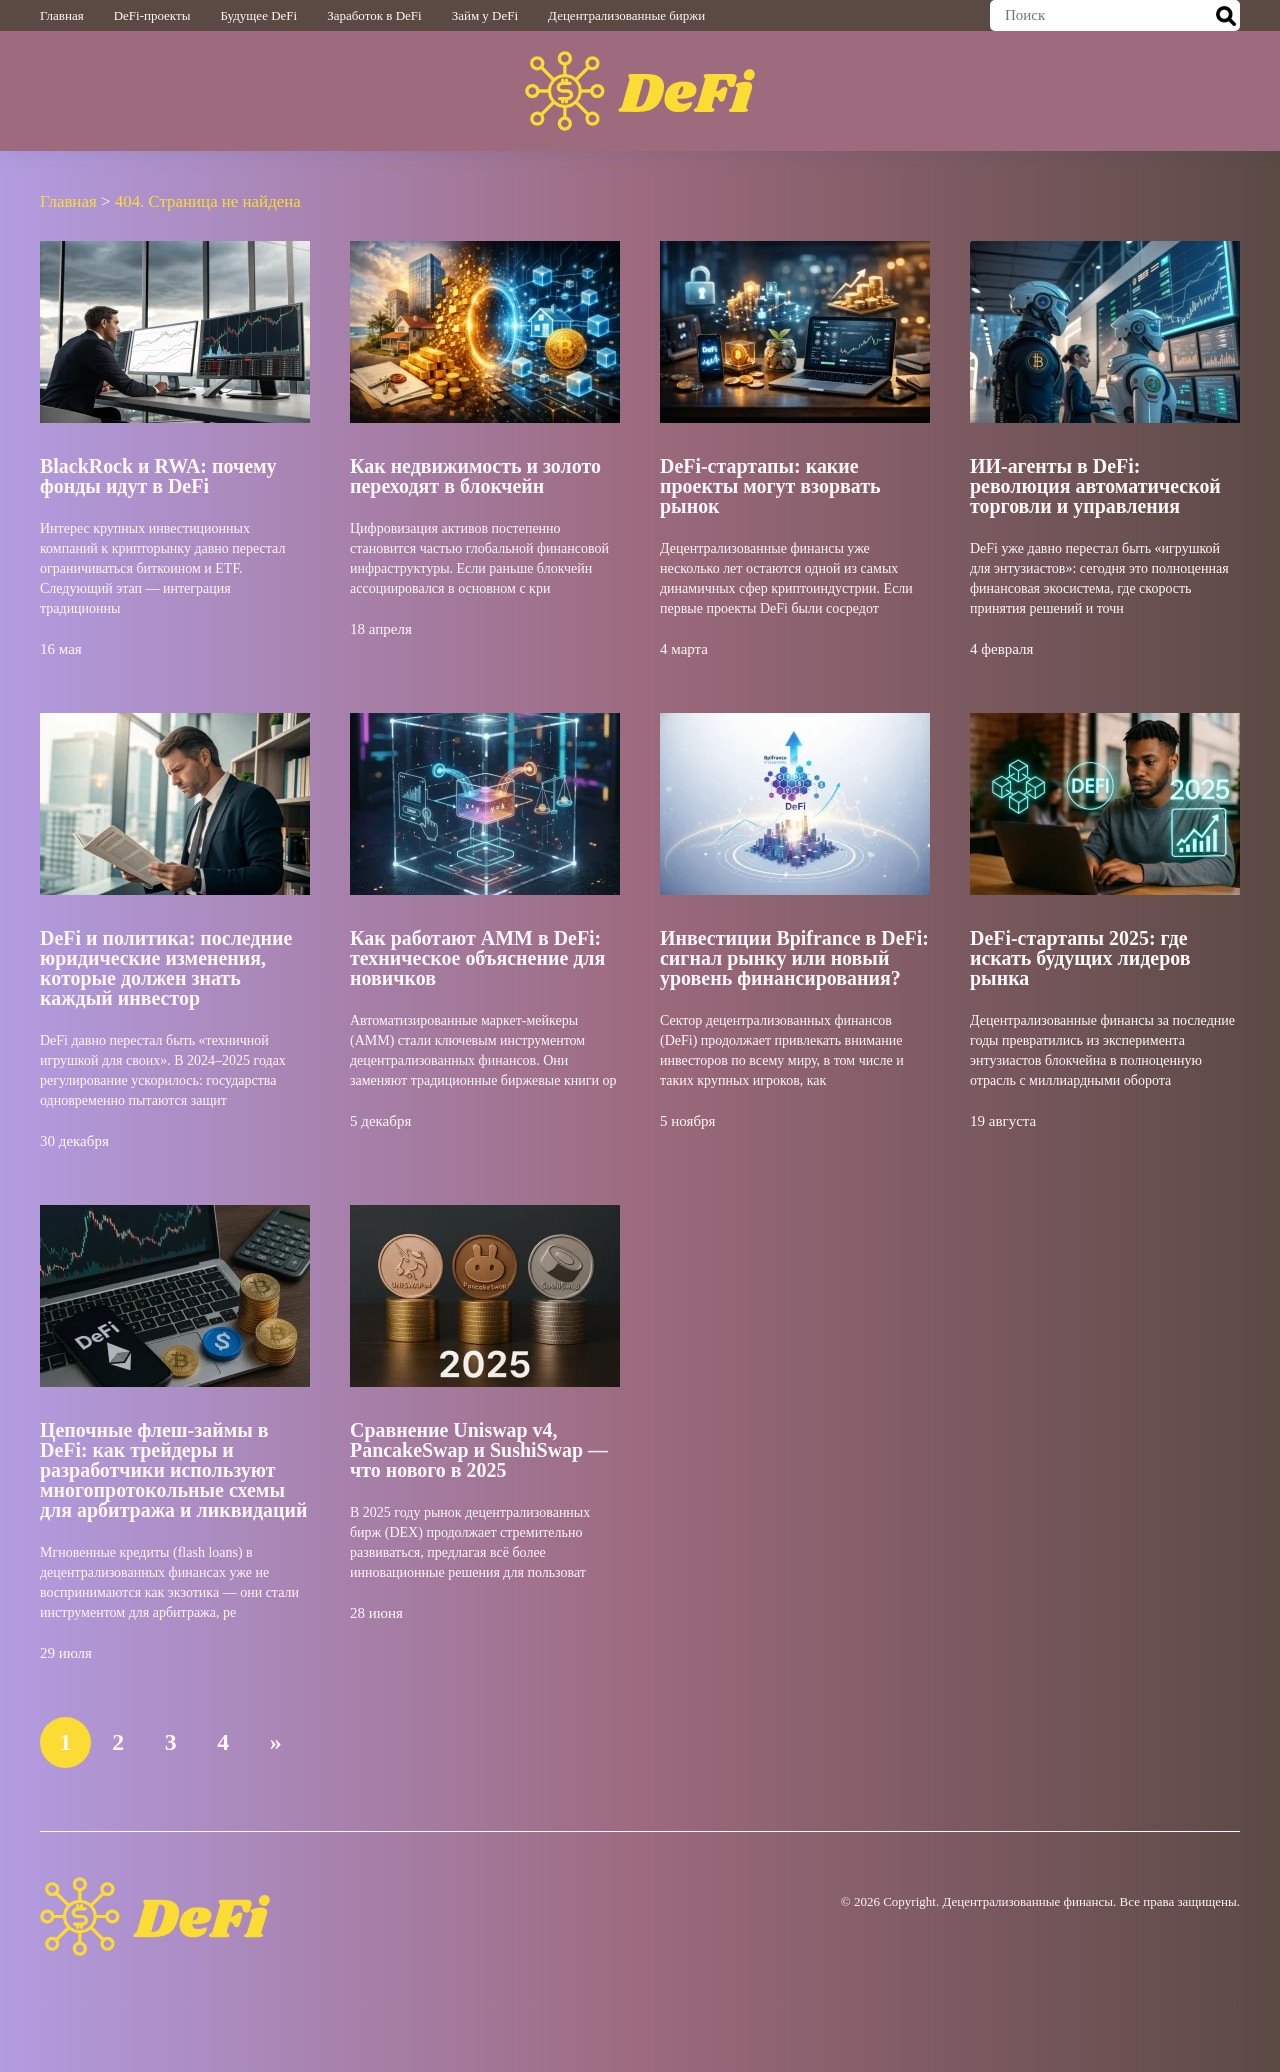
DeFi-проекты (152, 15)
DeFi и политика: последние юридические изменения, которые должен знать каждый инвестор (166, 967)
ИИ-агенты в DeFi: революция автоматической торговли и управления (1096, 485)
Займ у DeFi (485, 15)
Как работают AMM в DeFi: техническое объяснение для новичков (478, 957)
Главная (62, 15)
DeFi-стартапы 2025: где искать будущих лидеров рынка (1080, 957)
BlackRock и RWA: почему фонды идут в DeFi (158, 475)
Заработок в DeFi (374, 15)
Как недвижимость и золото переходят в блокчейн (476, 475)
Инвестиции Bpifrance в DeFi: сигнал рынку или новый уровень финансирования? (795, 957)
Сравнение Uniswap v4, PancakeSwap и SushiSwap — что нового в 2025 (479, 1449)
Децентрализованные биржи (626, 15)
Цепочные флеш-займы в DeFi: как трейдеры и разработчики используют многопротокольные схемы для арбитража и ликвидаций (174, 1469)
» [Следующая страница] (278, 1741)
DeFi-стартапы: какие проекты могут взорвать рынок (770, 485)
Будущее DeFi (258, 15)
